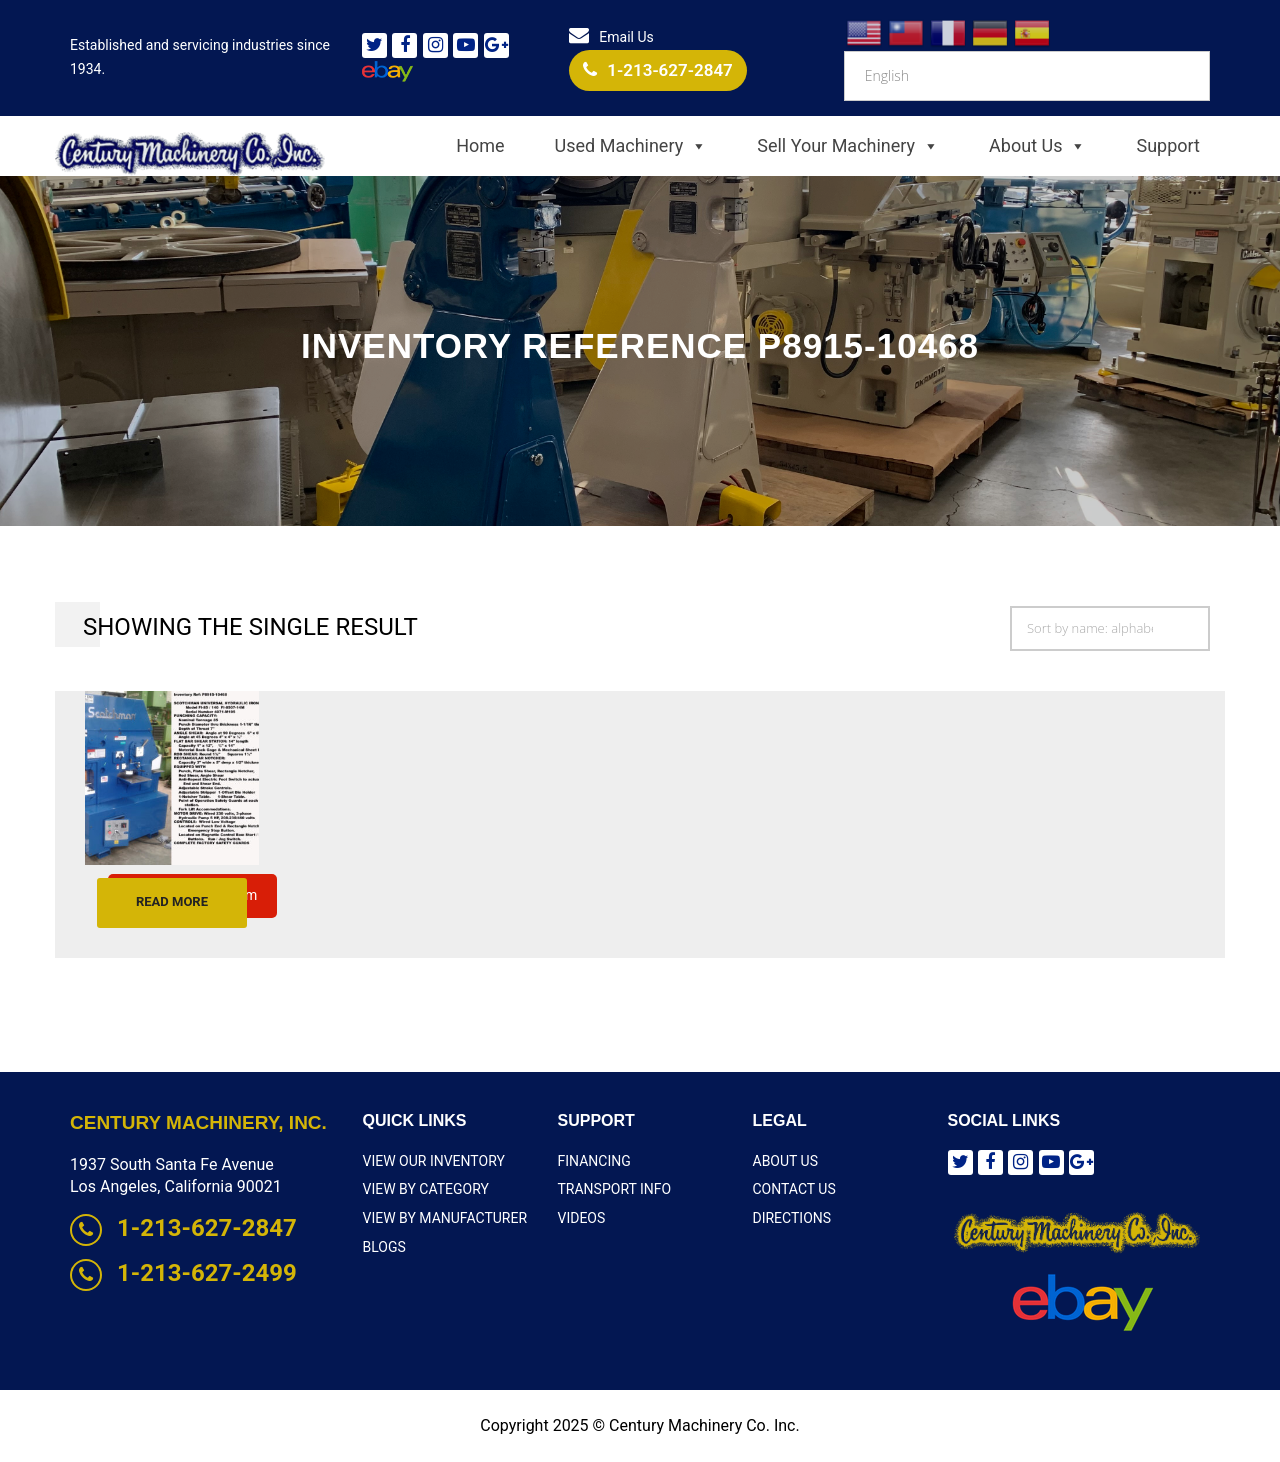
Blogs (384, 1247)
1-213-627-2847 (658, 70)
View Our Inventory (434, 1161)
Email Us (611, 37)
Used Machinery (631, 146)
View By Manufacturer (445, 1218)
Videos (582, 1218)
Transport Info (615, 1189)
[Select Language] (1027, 76)
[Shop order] (1110, 628)
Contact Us (794, 1189)
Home (480, 145)
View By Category (426, 1189)
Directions (792, 1218)
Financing (594, 1161)
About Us (1037, 146)
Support (1168, 145)
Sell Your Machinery (848, 146)
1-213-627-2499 (183, 1273)
